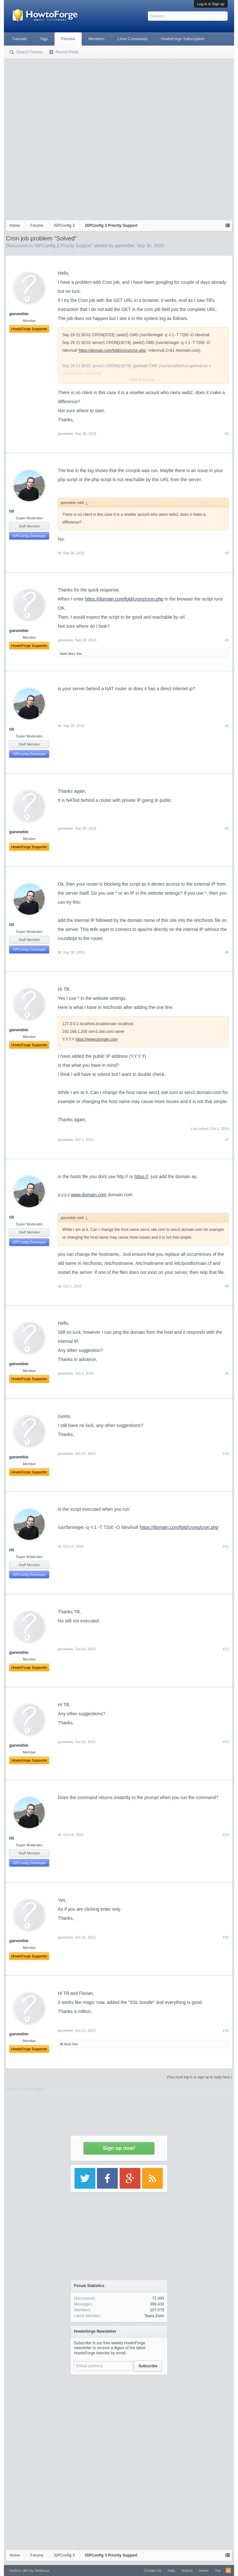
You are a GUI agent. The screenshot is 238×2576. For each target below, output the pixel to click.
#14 (226, 1835)
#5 (227, 828)
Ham (63, 654)
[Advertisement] (75, 137)
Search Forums (29, 52)
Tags (44, 39)
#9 (227, 1373)
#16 (226, 2030)
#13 (226, 1742)
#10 (226, 1453)
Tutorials (19, 39)
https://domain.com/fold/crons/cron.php (112, 350)
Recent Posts (66, 52)
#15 (226, 1937)
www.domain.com (89, 1194)
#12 (226, 1649)
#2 (227, 553)
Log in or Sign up (210, 4)
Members (96, 39)
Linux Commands (132, 39)
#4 (227, 726)
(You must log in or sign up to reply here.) (199, 2077)
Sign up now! (119, 2148)
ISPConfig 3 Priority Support (63, 245)
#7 (227, 1140)
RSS (228, 2570)
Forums (68, 39)
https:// (141, 1176)
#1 (227, 434)
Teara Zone (154, 2316)
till (11, 511)
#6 (227, 952)
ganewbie (124, 245)
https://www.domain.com (97, 1039)
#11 (226, 1546)
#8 (227, 1286)
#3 (227, 640)
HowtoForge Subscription (183, 39)
